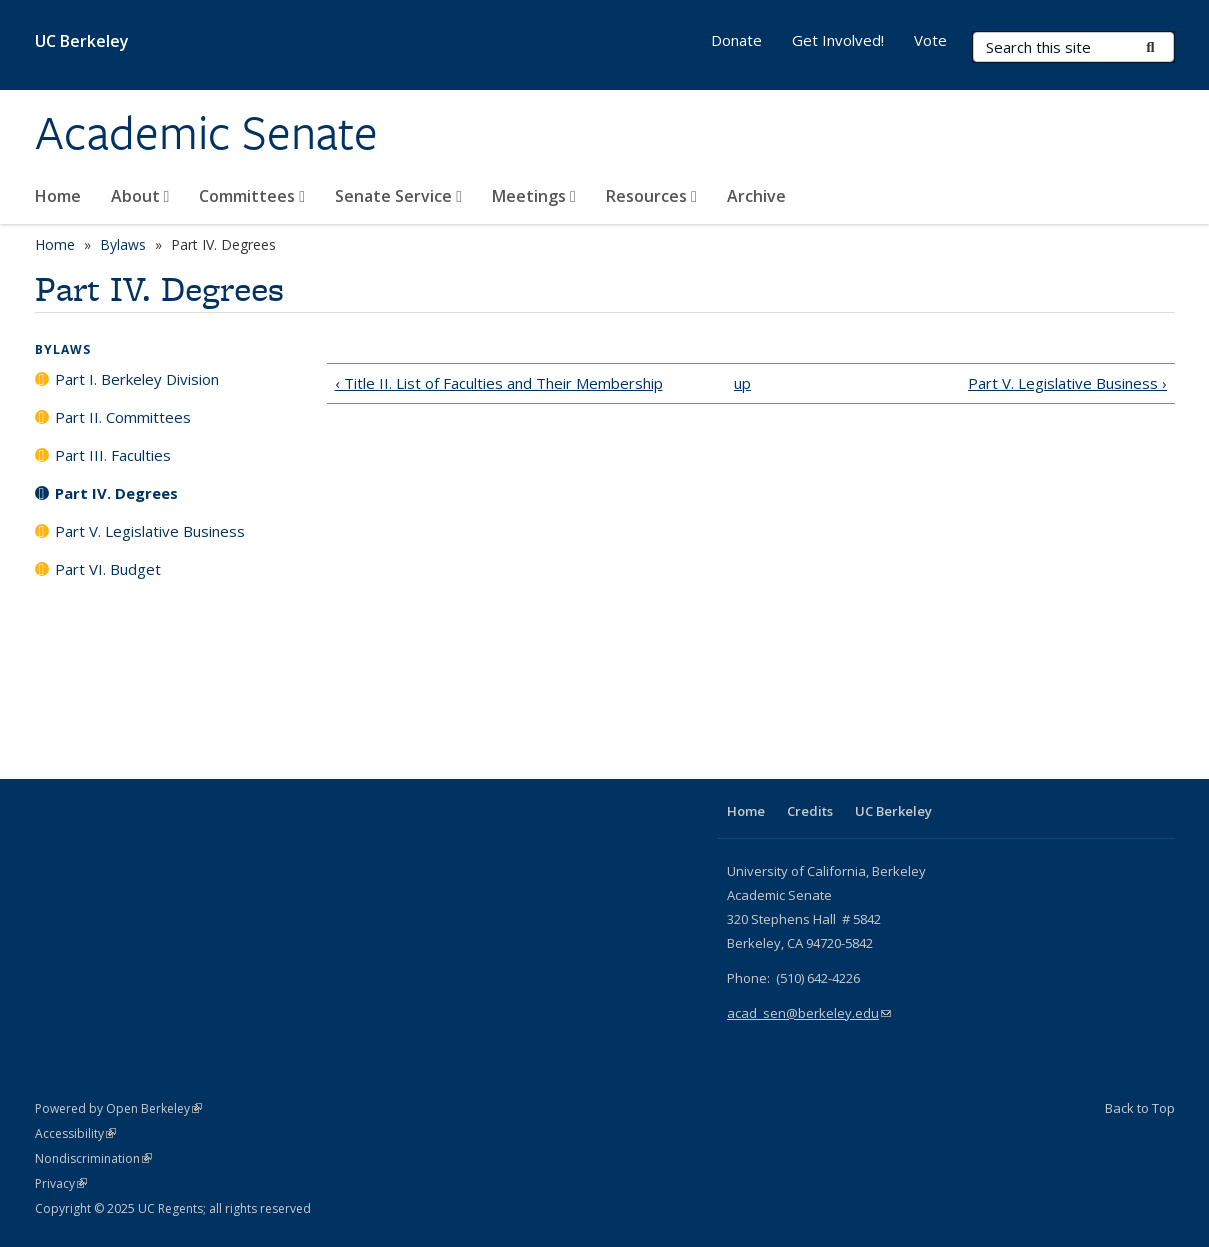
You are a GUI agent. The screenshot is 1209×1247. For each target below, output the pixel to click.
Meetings (534, 196)
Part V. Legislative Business (150, 531)
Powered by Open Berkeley (118, 1108)
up (742, 383)
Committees (252, 196)
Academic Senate (206, 133)
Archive (756, 196)
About (140, 196)
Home (58, 196)
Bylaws (123, 244)
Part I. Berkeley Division (137, 379)
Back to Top (1140, 1108)
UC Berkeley (82, 41)
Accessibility (75, 1133)
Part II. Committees (123, 417)
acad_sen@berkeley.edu (809, 1013)
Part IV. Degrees (116, 493)
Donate (736, 40)
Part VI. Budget (108, 569)
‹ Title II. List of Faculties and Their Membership (499, 383)
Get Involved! (838, 40)
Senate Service (398, 196)
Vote (930, 40)
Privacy (61, 1183)
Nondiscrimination (93, 1158)
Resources (651, 196)
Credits (810, 811)
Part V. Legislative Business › (1067, 383)
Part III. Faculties (113, 455)
